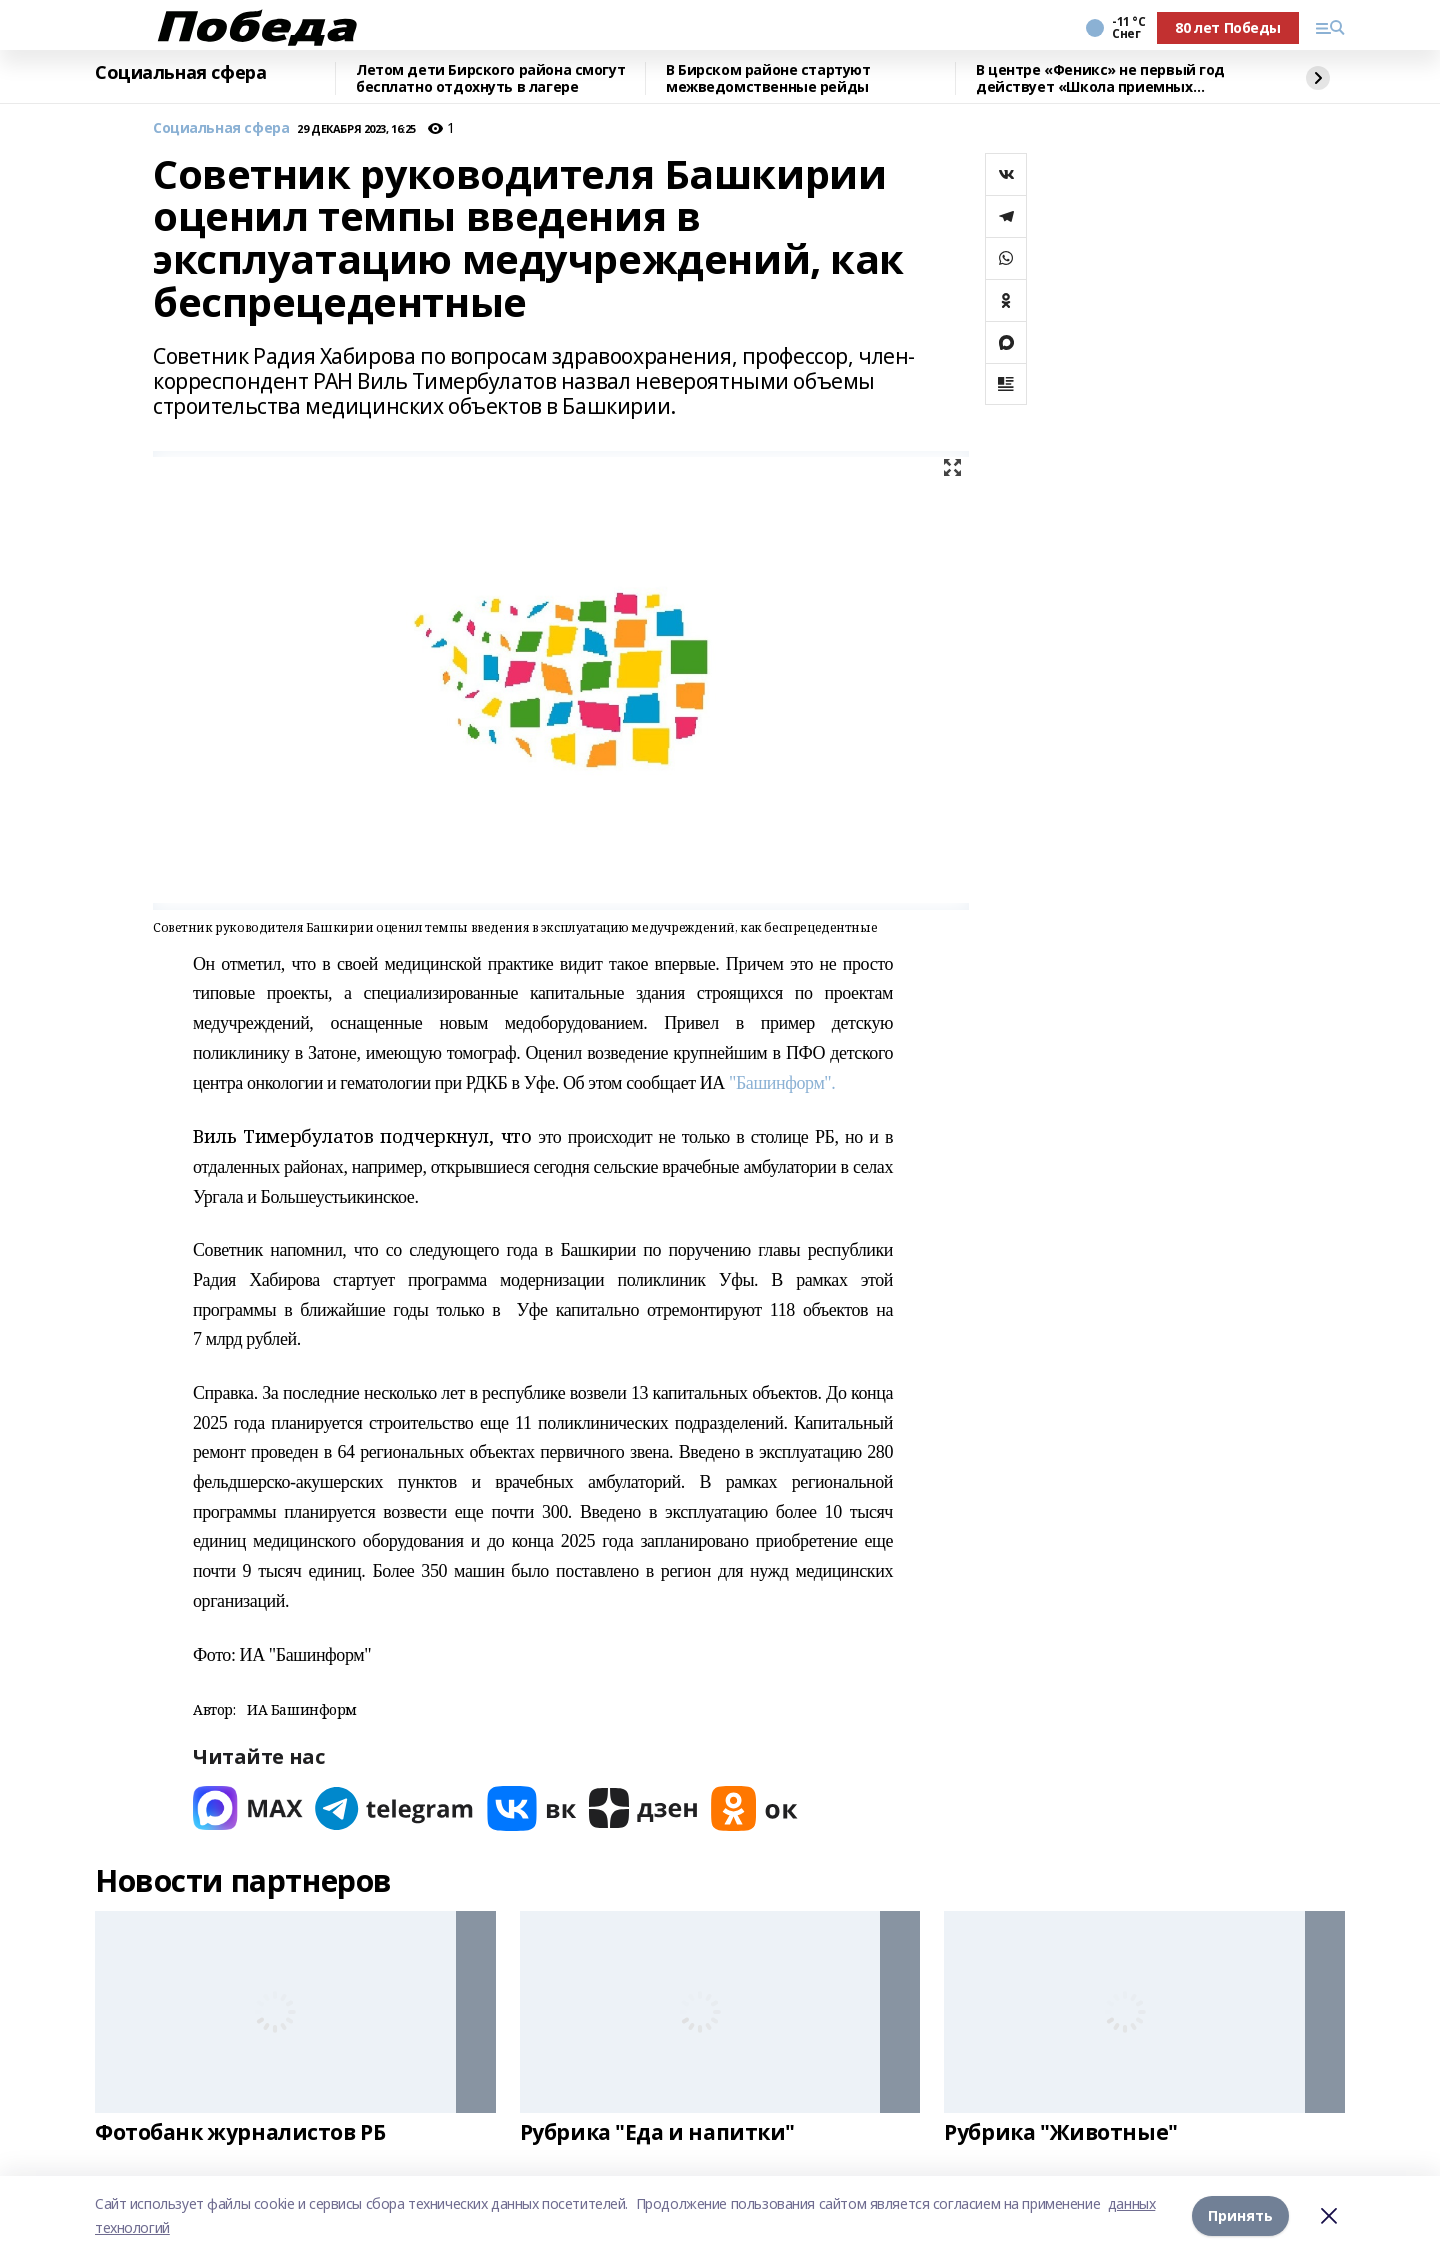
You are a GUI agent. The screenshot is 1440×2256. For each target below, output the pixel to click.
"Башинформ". (780, 1083)
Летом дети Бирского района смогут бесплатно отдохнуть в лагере (490, 78)
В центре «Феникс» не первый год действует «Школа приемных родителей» (1100, 78)
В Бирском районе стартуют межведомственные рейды (768, 78)
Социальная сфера (180, 73)
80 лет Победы (1228, 27)
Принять (1240, 2215)
